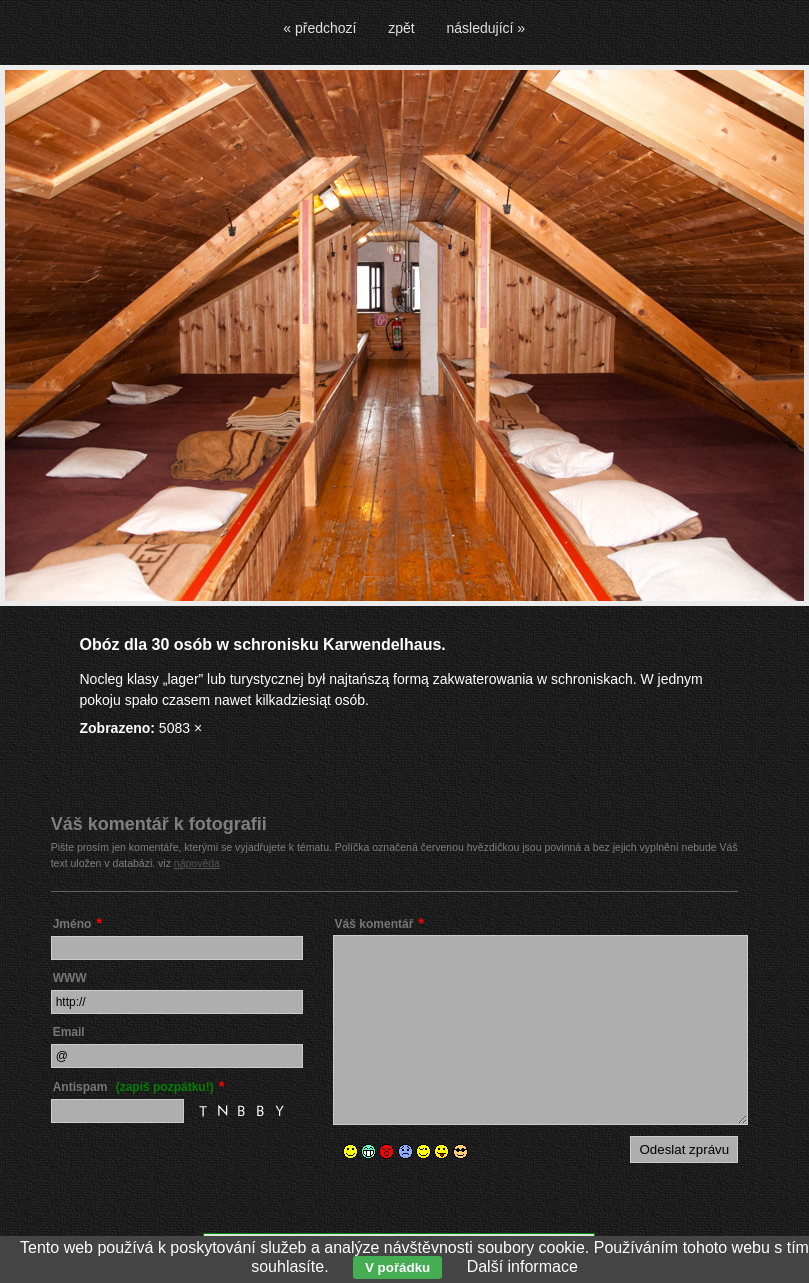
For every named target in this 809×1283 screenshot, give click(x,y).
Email (69, 1032)
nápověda (197, 863)
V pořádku (397, 1267)
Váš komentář (374, 924)
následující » (486, 28)
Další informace (522, 1266)
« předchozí (319, 28)
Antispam (133, 1087)
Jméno (72, 924)
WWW (70, 978)
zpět (401, 28)
